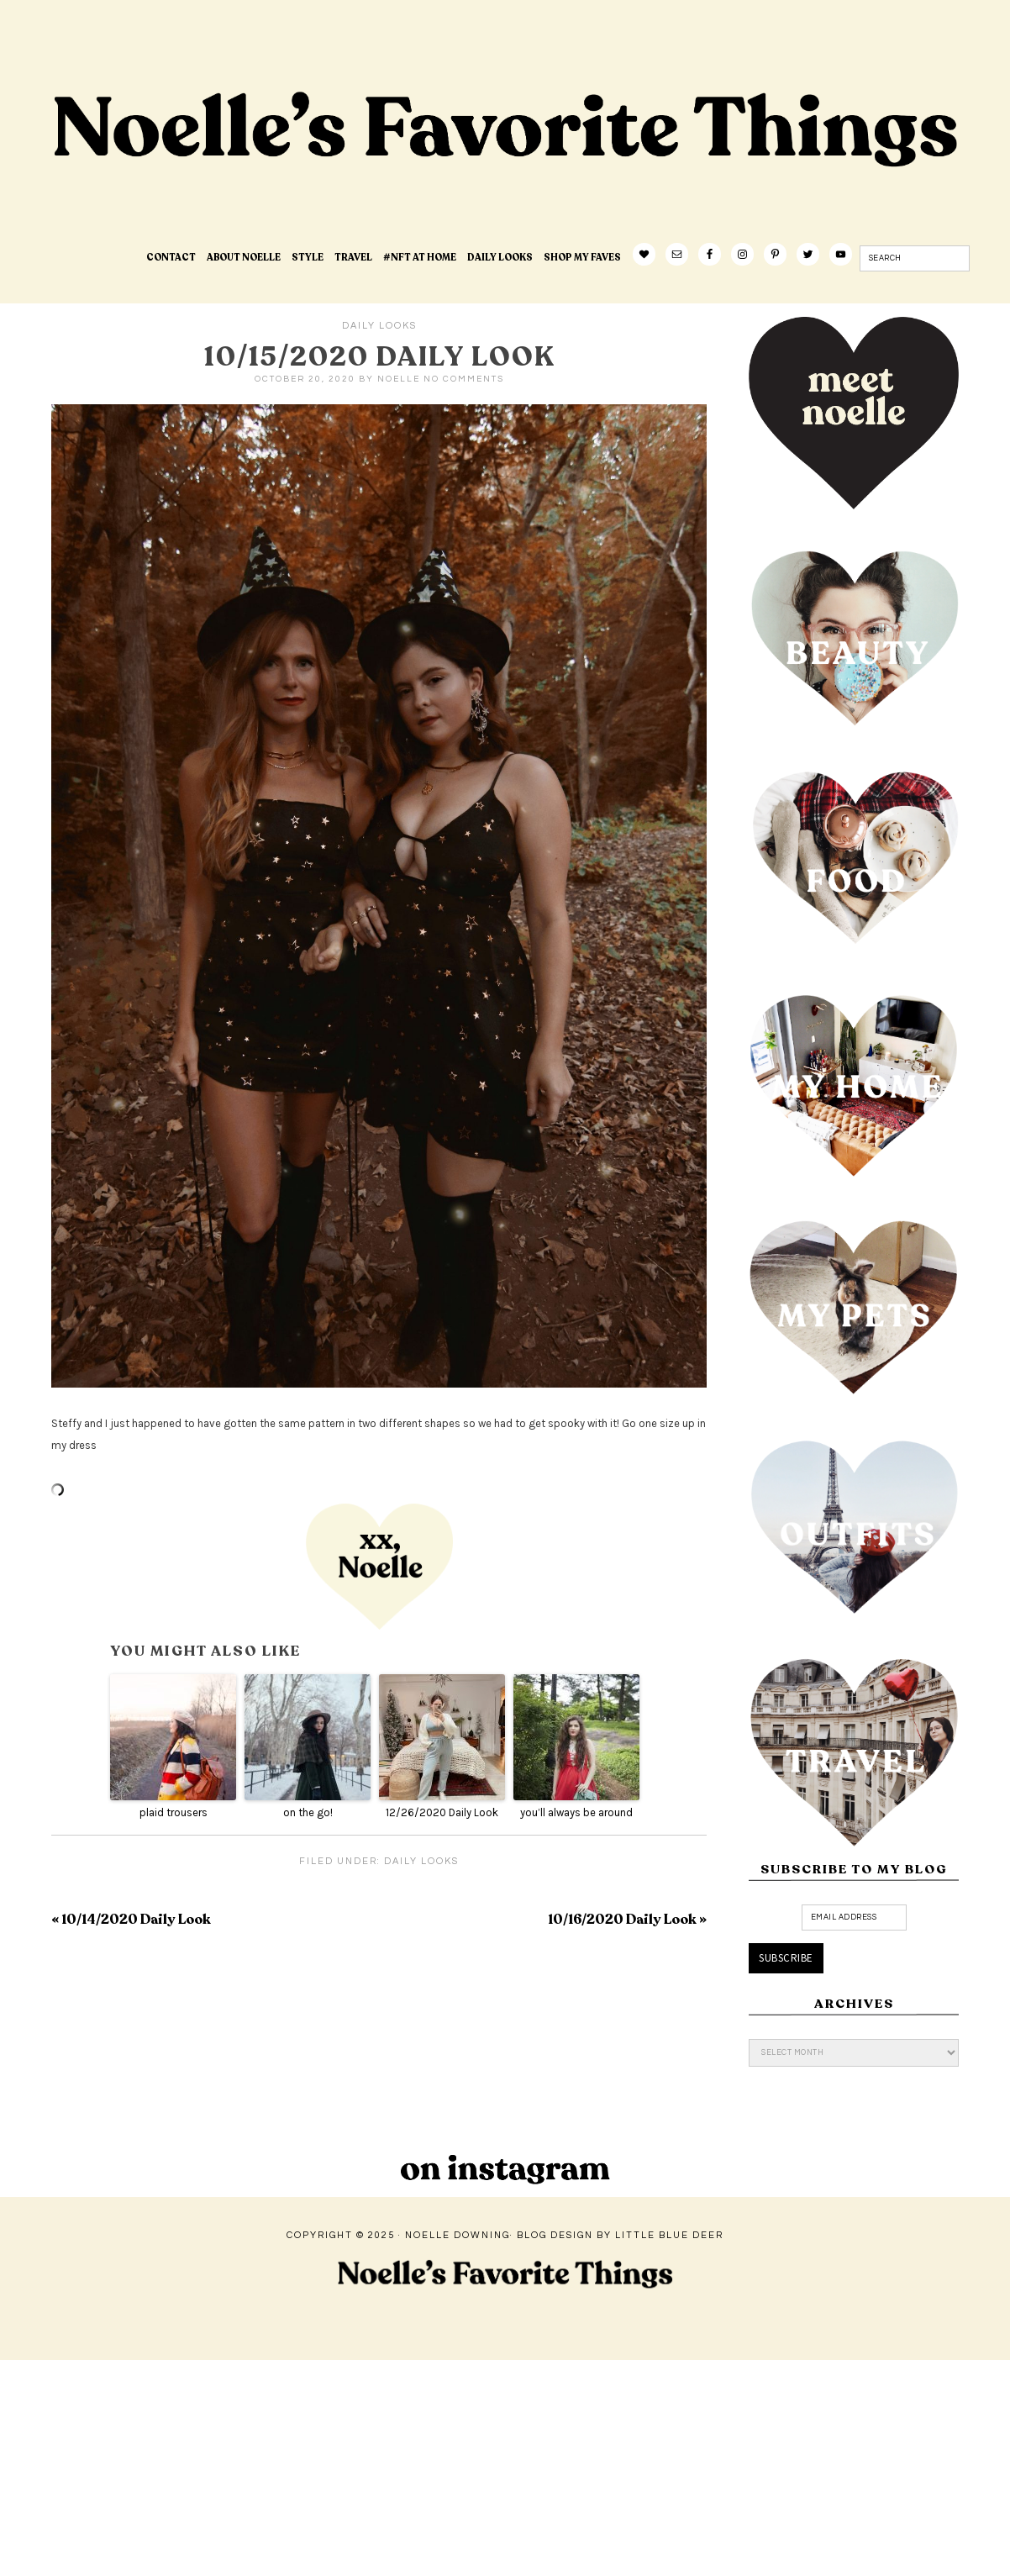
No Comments (463, 379)
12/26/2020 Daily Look (442, 1812)
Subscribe (786, 1958)
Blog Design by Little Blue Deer (620, 2235)
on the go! (308, 1812)
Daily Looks (379, 325)
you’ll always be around (576, 1812)
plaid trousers (173, 1812)
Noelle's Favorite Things (316, 181)
